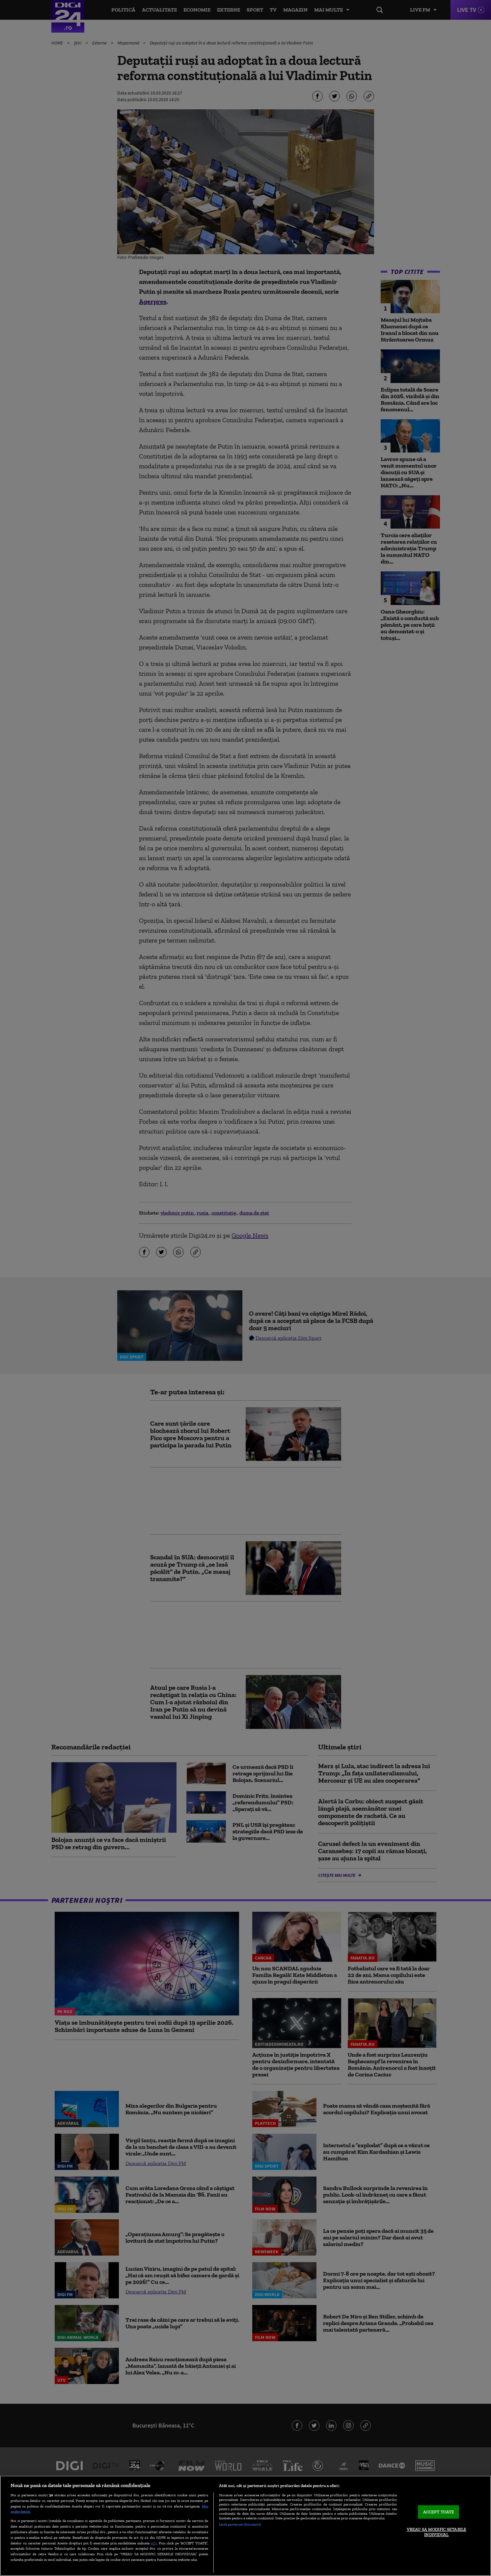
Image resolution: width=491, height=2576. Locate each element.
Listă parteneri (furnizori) (240, 2524)
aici (154, 2542)
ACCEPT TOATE (438, 2511)
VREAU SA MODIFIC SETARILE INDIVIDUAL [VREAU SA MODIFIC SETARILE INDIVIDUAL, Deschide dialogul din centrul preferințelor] (436, 2532)
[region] (245, 2526)
